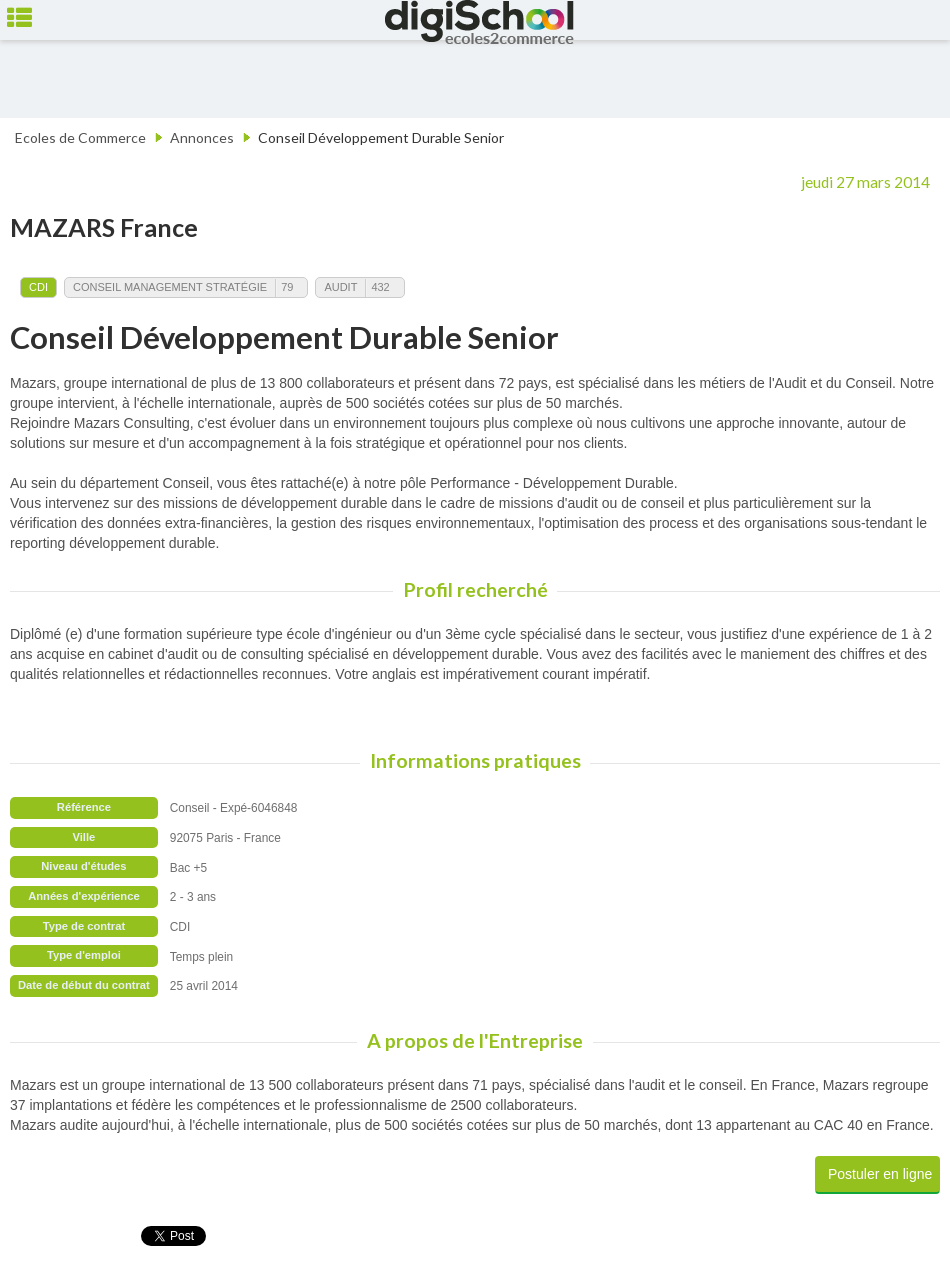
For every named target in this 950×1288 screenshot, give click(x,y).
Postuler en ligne (880, 1174)
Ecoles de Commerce (80, 137)
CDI (38, 287)
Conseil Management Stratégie (170, 287)
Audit (340, 287)
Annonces (202, 137)
